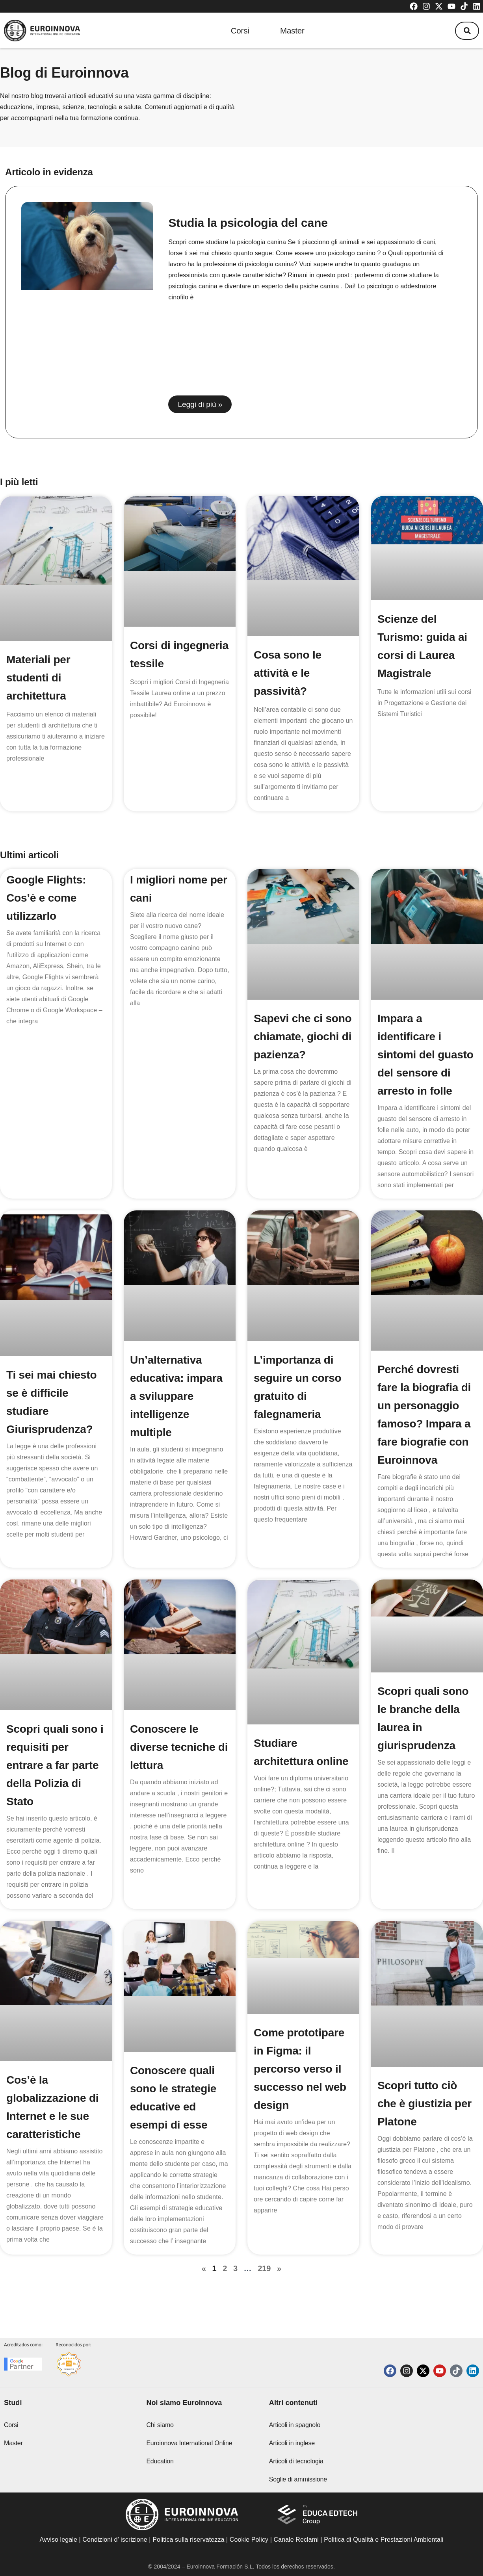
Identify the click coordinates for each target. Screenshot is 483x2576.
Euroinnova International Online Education (189, 2452)
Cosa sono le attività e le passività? (287, 673)
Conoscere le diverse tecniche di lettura (179, 1747)
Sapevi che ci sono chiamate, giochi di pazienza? (303, 1036)
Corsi (239, 30)
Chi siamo (159, 2425)
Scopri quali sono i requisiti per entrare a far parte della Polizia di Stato (55, 1765)
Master (292, 30)
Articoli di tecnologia (296, 2461)
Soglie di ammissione (298, 2479)
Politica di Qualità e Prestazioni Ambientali (383, 2539)
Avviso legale (58, 2539)
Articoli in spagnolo (294, 2425)
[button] (467, 31)
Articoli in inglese (292, 2443)
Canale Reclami (296, 2539)
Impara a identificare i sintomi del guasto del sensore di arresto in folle (425, 1054)
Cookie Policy (249, 2539)
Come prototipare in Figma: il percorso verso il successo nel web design (300, 2071)
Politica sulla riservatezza (188, 2539)
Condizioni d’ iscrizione (114, 2539)
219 (264, 2272)
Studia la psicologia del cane (247, 222)
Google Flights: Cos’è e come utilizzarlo (46, 898)
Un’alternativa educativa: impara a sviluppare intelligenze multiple (176, 1396)
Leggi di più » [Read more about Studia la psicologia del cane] (200, 404)
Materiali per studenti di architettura (38, 677)
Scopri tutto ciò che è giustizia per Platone (424, 2108)
